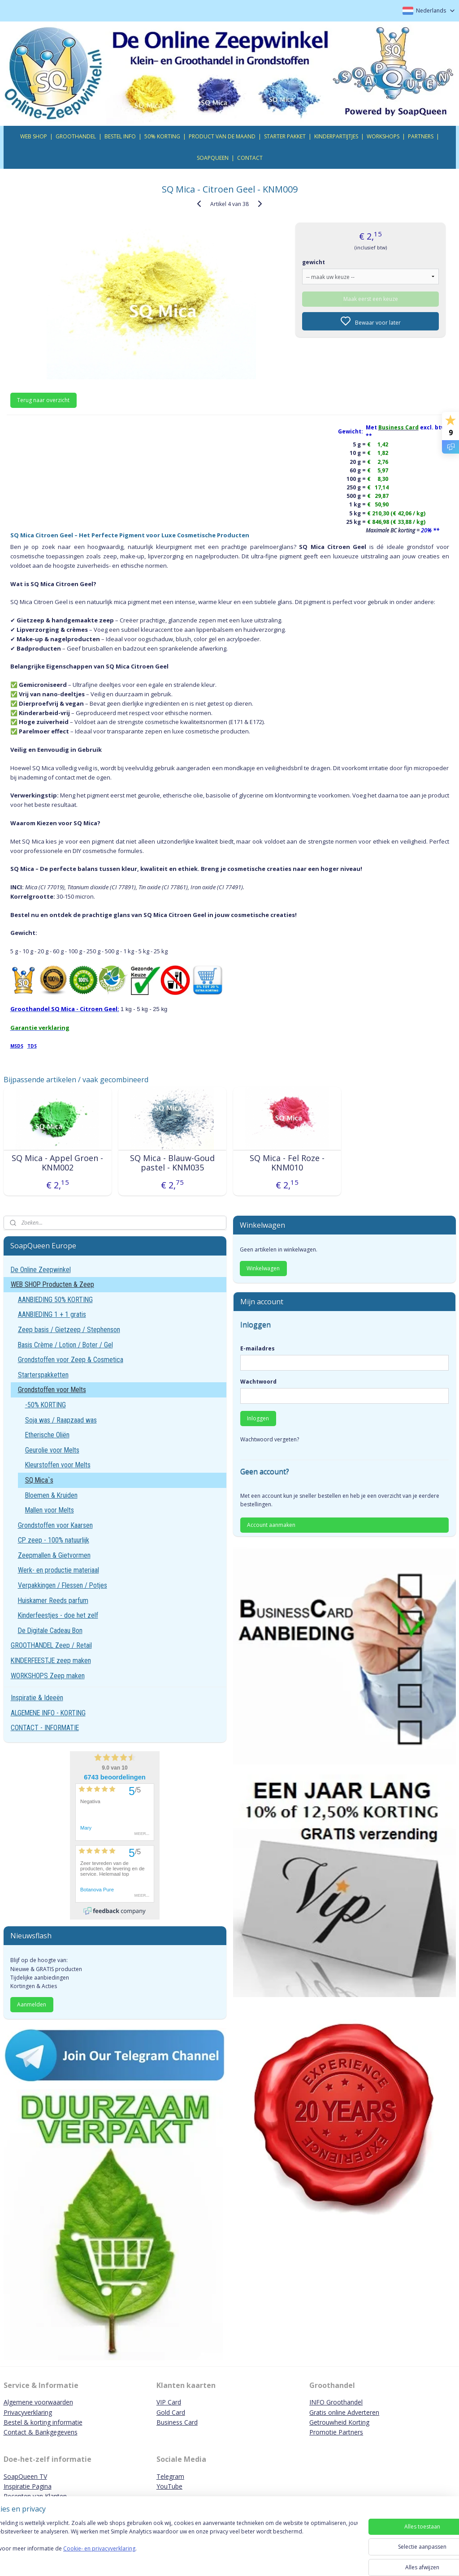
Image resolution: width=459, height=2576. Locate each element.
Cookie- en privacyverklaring (127, 2557)
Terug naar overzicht (43, 400)
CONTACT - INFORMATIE (45, 1727)
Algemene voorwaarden (38, 2402)
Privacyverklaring (28, 2412)
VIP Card (168, 2402)
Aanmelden (31, 2004)
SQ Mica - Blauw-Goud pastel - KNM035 (172, 1163)
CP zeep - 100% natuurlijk (53, 1540)
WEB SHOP (33, 136)
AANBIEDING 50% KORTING (55, 1299)
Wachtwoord (258, 1381)
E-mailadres (257, 1348)
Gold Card (170, 2412)
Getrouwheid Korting (339, 2422)
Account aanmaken (271, 1525)
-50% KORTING (45, 1405)
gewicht (313, 262)
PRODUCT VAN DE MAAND (222, 136)
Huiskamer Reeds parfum (53, 1600)
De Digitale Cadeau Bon (50, 1630)
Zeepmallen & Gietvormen (54, 1555)
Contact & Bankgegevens (41, 2432)
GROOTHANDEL (76, 136)
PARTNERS (420, 136)
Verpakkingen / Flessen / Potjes (62, 1585)
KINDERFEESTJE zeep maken (51, 1660)
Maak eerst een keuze (370, 298)
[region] (170, 2545)
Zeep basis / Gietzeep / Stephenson (69, 1329)
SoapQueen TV (25, 2476)
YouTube (169, 2486)
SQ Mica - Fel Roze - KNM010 (287, 1163)
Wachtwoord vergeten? (269, 1439)
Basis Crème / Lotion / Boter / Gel (65, 1345)
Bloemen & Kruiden (51, 1495)
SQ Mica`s (39, 1480)
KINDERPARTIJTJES (336, 136)
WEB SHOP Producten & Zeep (52, 1284)
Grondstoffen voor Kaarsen (55, 1525)
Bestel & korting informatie (43, 2422)
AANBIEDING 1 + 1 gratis (52, 1314)
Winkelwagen (263, 1268)
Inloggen (258, 1418)
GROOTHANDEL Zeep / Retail (51, 1645)
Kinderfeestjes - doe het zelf (58, 1615)
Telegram (170, 2476)
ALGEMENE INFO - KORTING (48, 1713)
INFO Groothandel (336, 2402)
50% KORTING (162, 136)
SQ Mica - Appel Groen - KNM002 (57, 1163)
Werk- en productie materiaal (58, 1570)
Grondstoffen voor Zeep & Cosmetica (70, 1359)
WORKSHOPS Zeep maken (48, 1676)
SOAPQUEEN (213, 158)
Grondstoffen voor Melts (52, 1389)
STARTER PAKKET (285, 136)
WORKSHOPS (383, 136)
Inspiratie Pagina (28, 2486)
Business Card (177, 2422)
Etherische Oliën (47, 1435)
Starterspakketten (43, 1375)
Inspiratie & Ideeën (37, 1697)
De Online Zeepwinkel (41, 1269)
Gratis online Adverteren (344, 2412)
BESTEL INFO (120, 136)
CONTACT (250, 158)
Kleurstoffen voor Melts (58, 1465)
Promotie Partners (336, 2432)
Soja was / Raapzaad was (61, 1420)
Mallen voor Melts (49, 1510)
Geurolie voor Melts (52, 1450)
